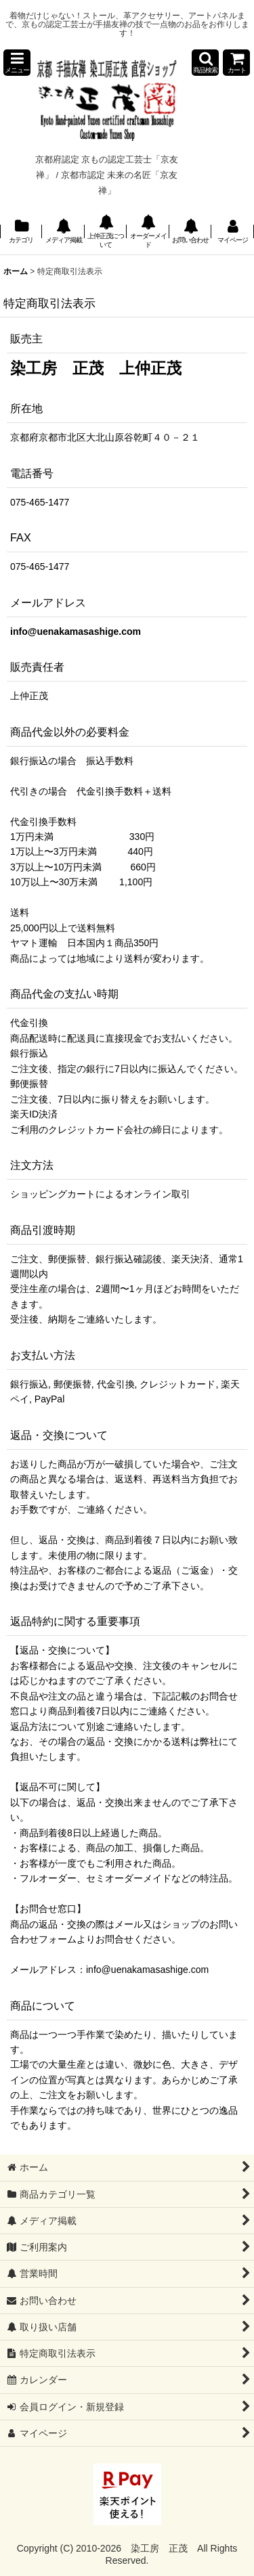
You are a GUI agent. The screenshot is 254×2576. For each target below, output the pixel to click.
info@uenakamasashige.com (75, 631)
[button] (16, 62)
